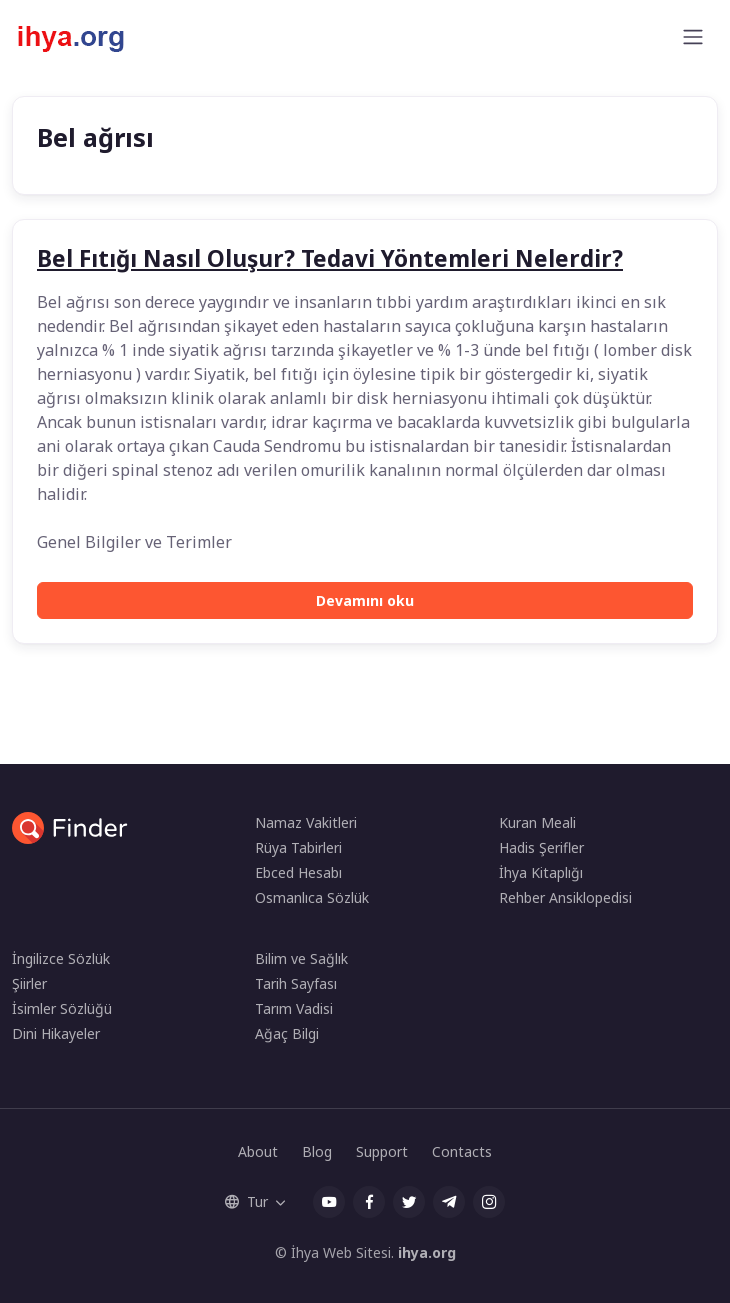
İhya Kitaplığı (541, 872)
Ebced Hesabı (298, 872)
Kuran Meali (537, 822)
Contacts (462, 1151)
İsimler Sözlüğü (62, 1008)
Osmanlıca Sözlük (312, 897)
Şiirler (29, 983)
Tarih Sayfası (296, 983)
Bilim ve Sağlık (301, 958)
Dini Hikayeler (56, 1033)
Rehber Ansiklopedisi (565, 897)
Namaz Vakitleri (306, 822)
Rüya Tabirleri (298, 847)
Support (382, 1151)
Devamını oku (365, 600)
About (258, 1151)
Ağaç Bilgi (287, 1033)
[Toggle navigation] (693, 37)
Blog (317, 1151)
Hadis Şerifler (541, 847)
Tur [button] (246, 1201)
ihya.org (427, 1252)
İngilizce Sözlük (61, 958)
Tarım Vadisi (294, 1008)
